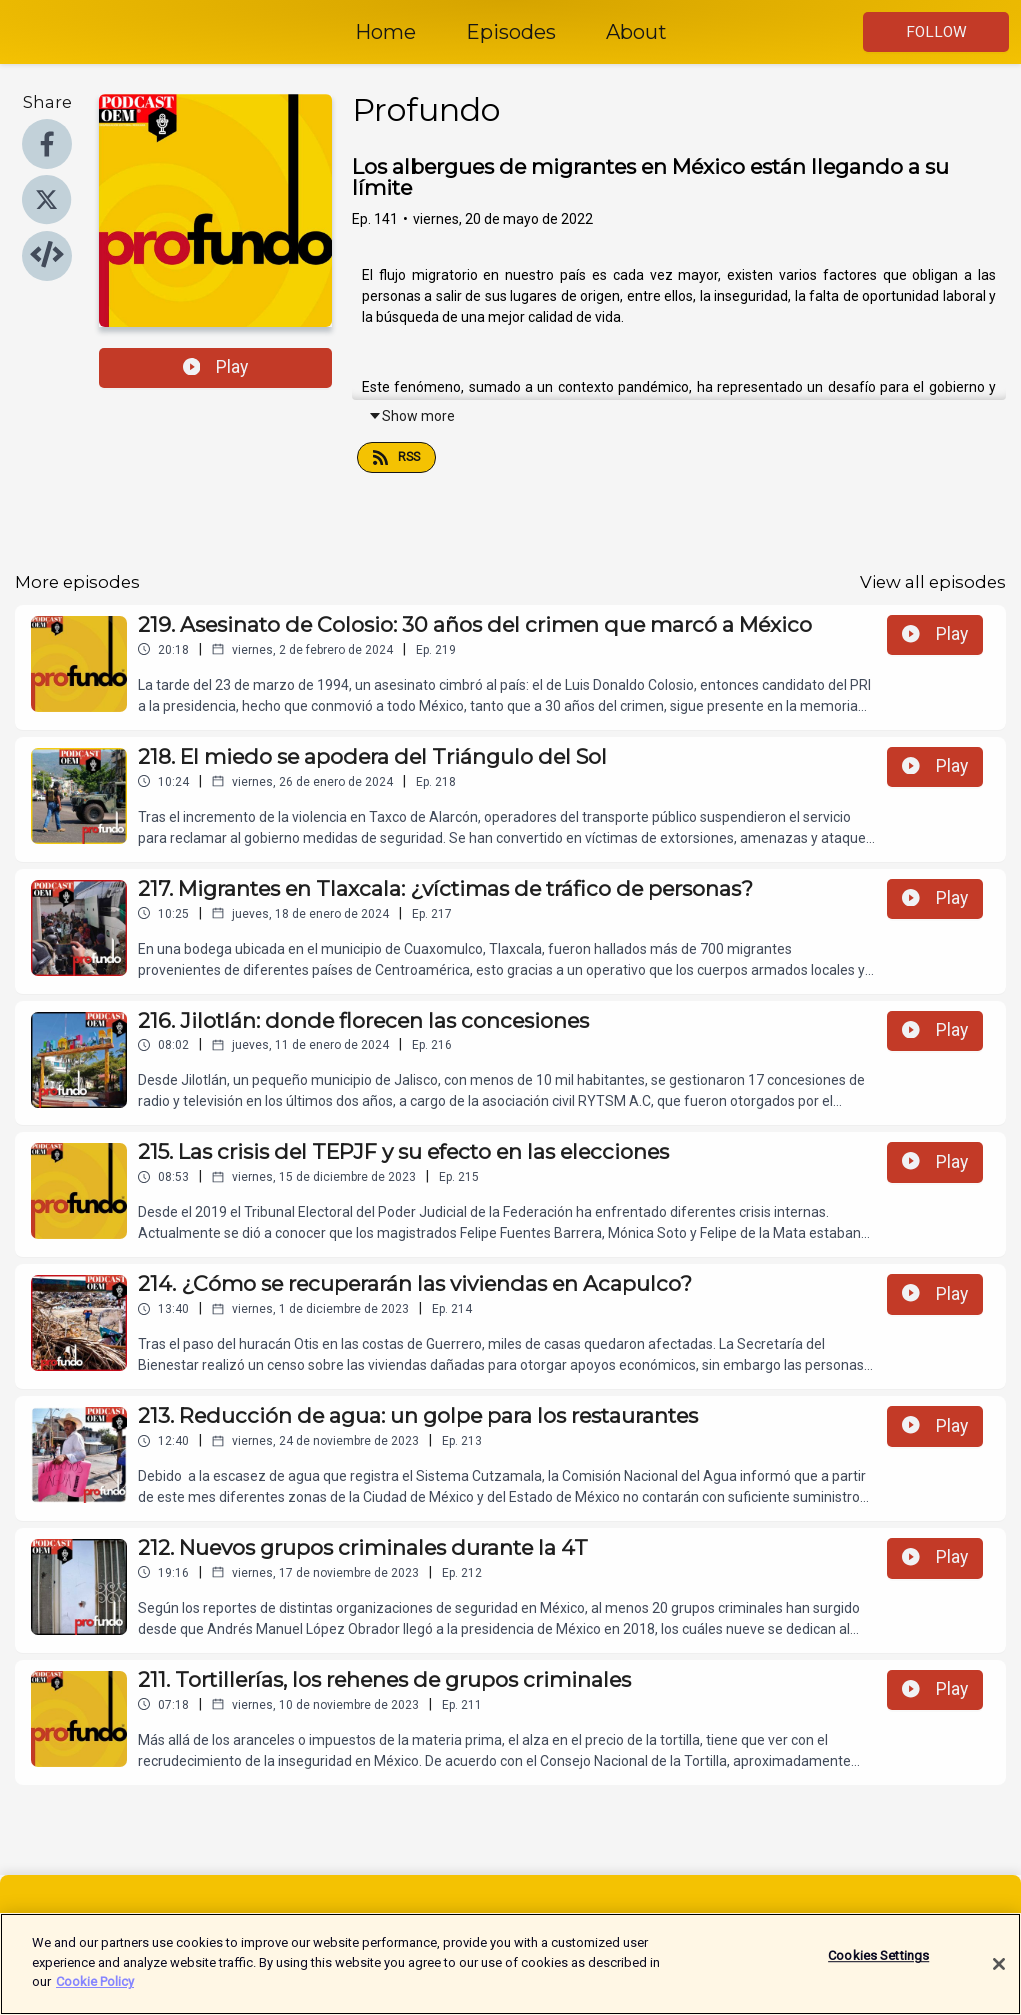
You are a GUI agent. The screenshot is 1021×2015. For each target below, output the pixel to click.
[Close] (999, 1970)
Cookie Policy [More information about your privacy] (95, 1988)
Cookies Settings (878, 1962)
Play (216, 367)
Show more (411, 416)
